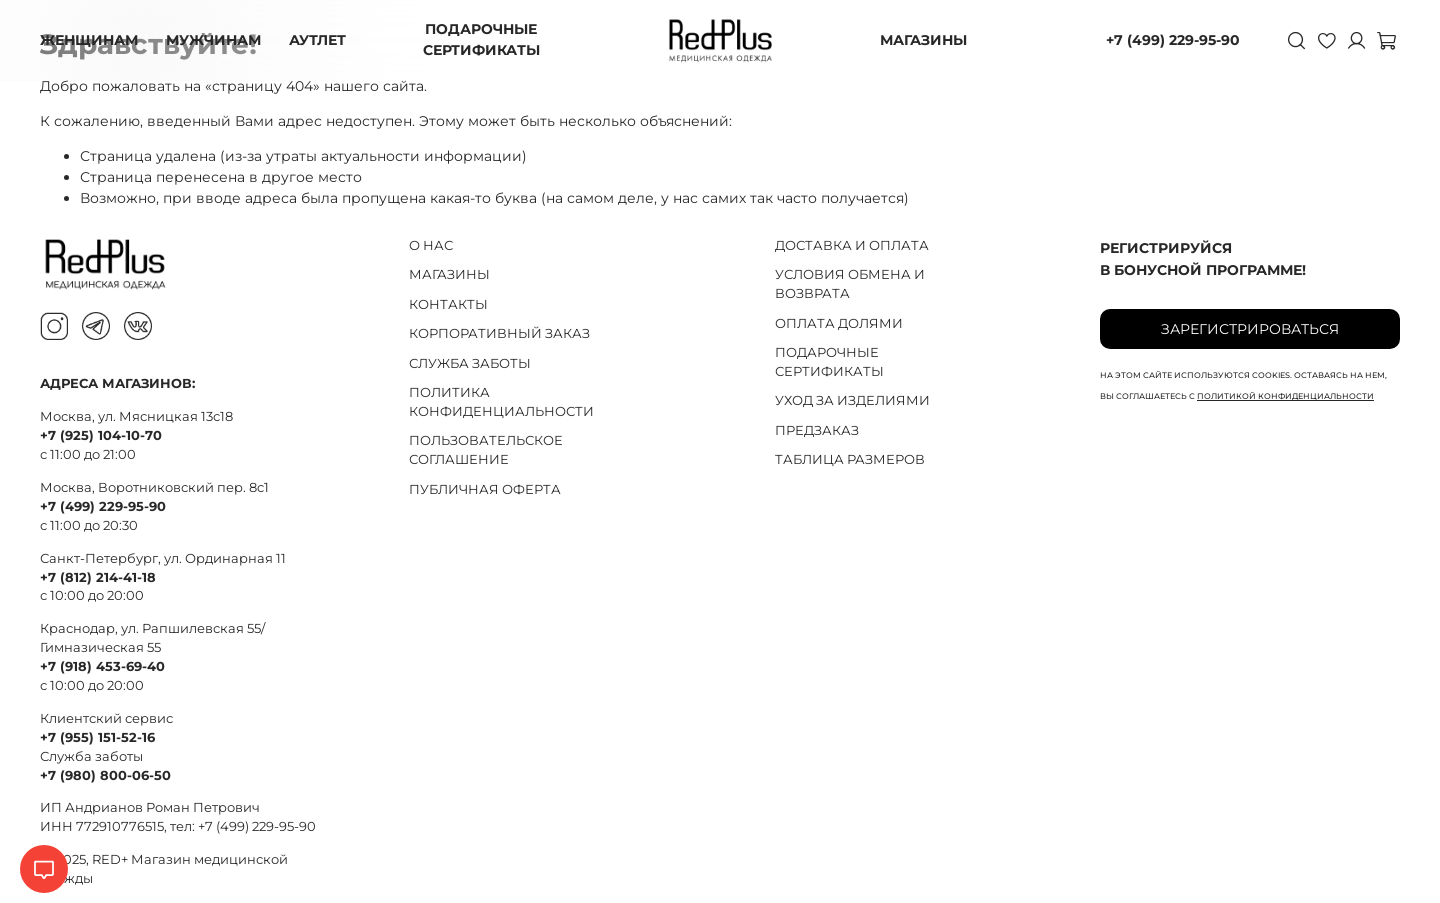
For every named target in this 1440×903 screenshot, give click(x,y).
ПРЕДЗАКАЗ (817, 430)
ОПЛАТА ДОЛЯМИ (839, 323)
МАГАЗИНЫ (923, 40)
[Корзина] (1386, 40)
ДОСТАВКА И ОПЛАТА (852, 245)
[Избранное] (1326, 40)
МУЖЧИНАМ (213, 40)
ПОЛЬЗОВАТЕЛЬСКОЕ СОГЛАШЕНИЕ (486, 450)
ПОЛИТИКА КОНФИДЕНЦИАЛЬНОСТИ (501, 402)
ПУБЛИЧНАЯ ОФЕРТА (485, 489)
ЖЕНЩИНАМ (89, 40)
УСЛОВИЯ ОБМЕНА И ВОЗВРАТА (850, 284)
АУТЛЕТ (317, 40)
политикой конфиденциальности (1285, 396)
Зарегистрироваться (1250, 329)
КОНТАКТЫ (448, 304)
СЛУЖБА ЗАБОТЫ (470, 363)
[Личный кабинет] (1356, 40)
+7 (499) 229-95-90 (1173, 40)
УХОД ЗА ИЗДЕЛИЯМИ (852, 400)
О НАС (431, 245)
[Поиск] (1296, 40)
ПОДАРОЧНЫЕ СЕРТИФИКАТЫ (481, 39)
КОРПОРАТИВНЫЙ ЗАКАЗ (499, 333)
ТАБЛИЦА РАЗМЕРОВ (850, 459)
